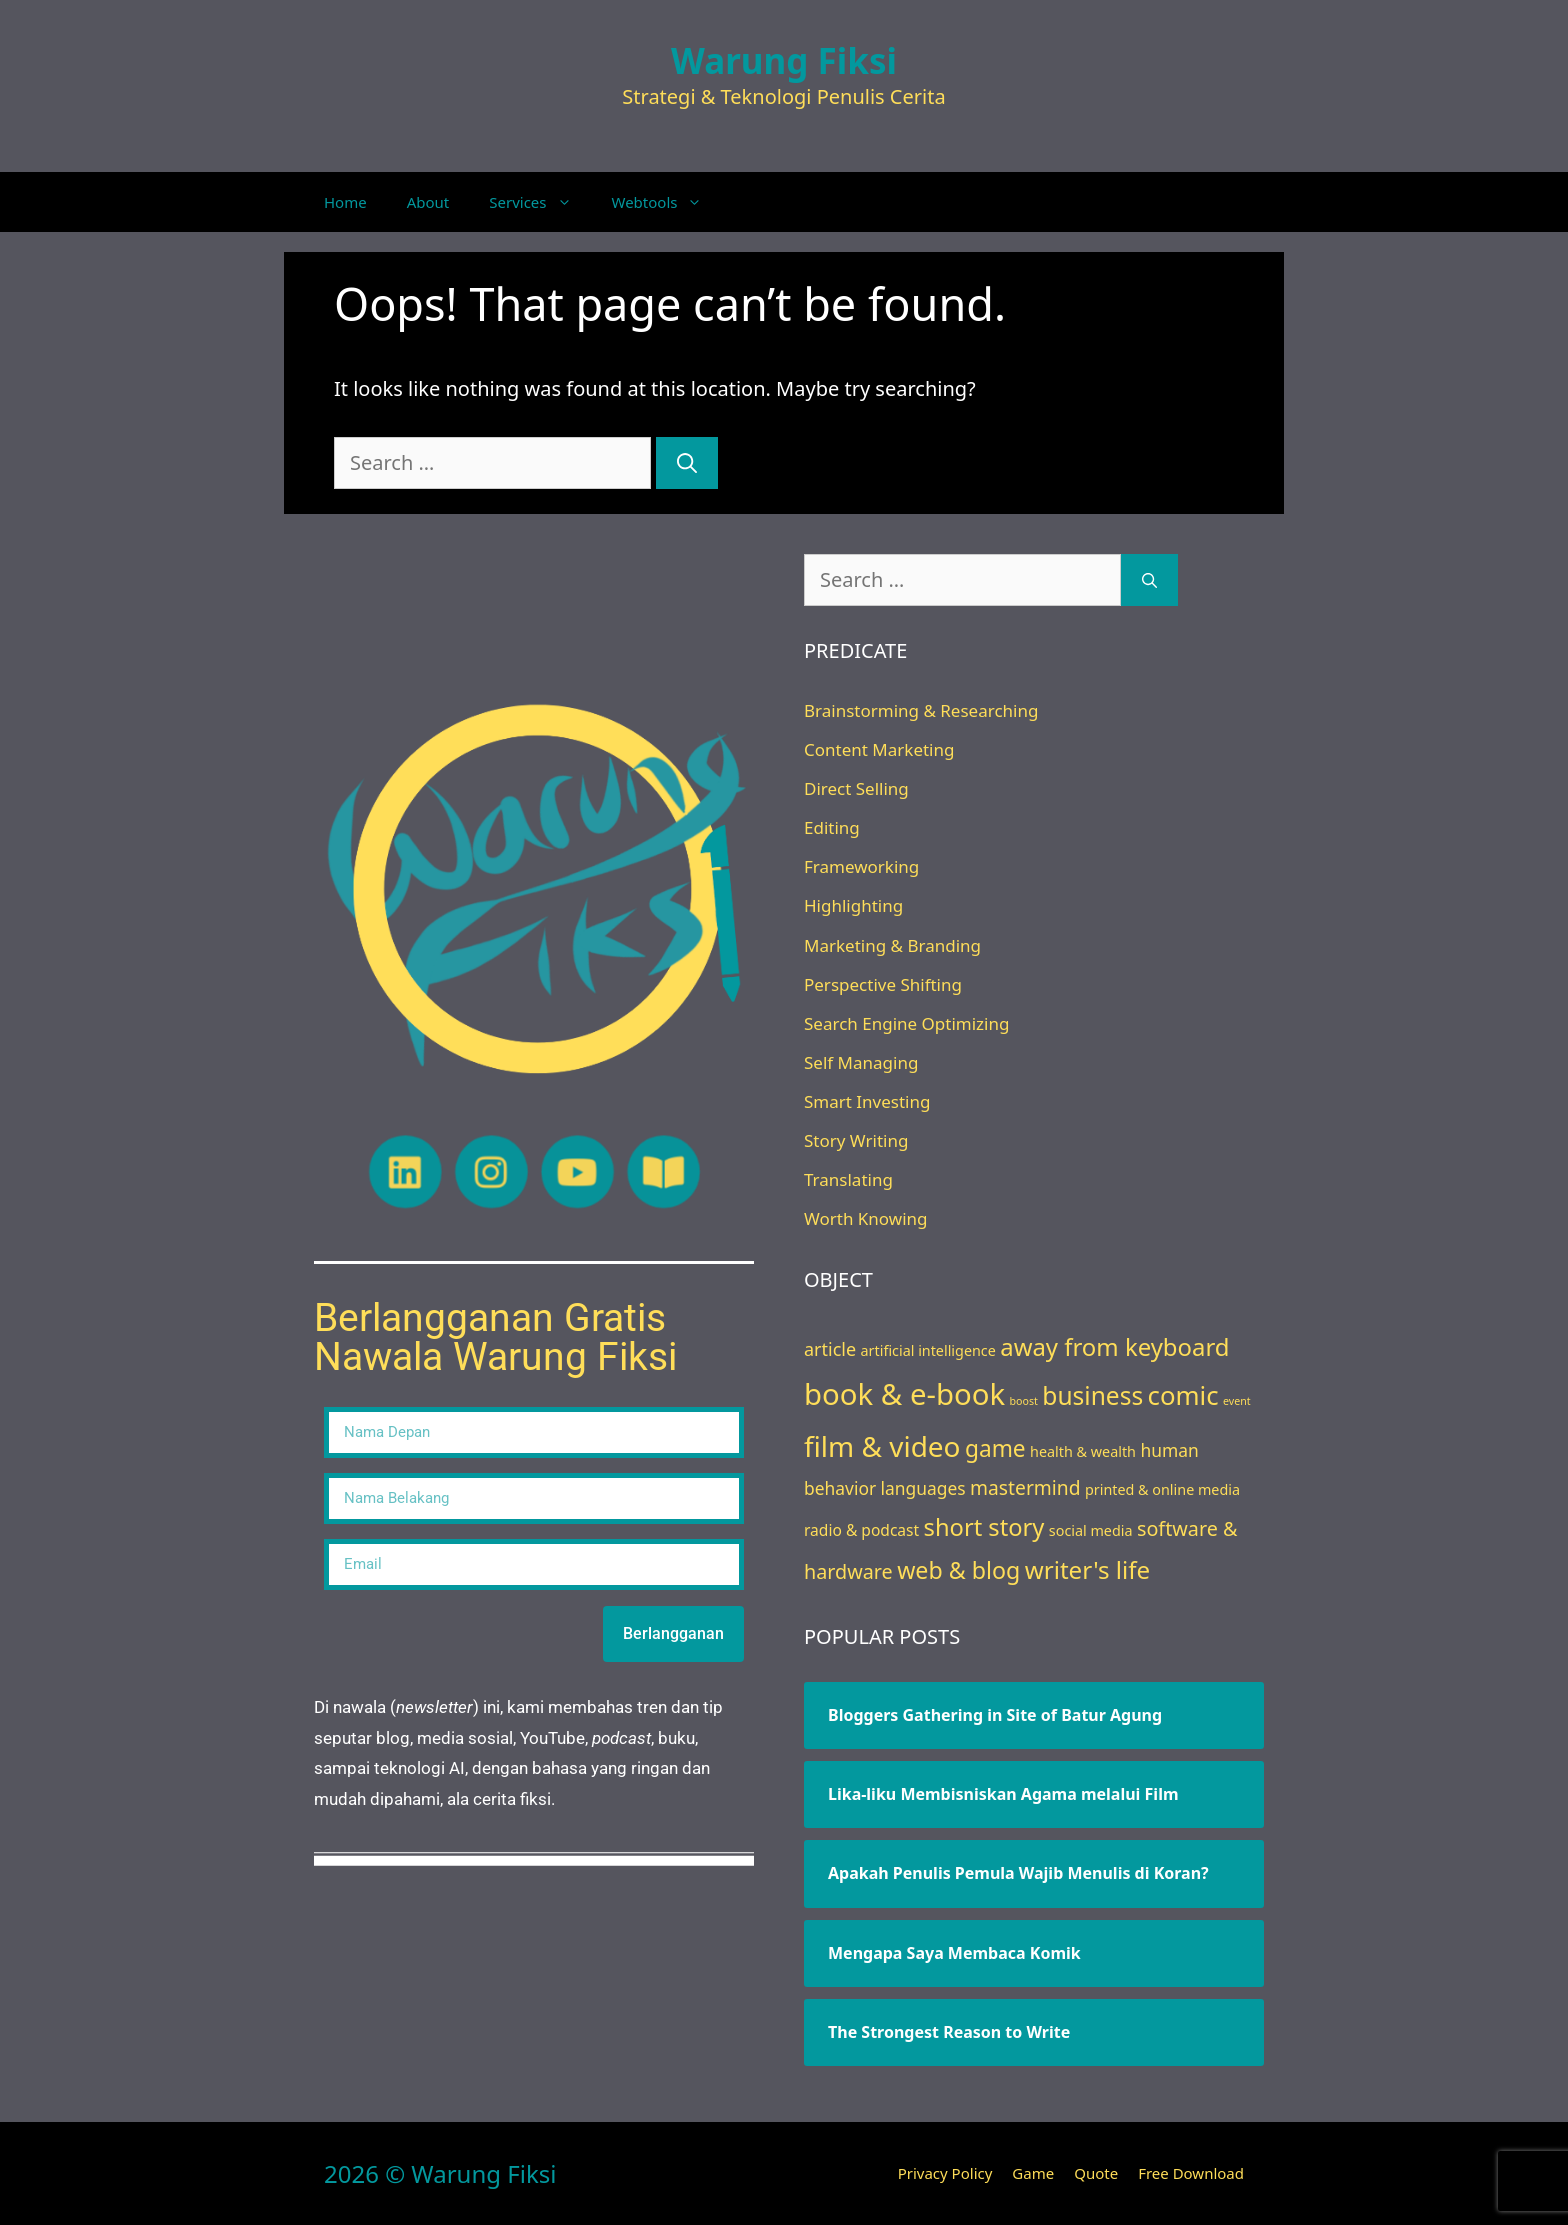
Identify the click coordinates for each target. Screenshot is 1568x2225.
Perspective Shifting (883, 984)
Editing (832, 827)
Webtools (667, 202)
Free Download (1191, 2173)
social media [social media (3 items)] (1091, 1530)
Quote (1096, 2173)
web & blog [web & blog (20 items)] (958, 1570)
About (428, 202)
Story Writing (856, 1140)
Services (540, 202)
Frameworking (861, 866)
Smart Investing (867, 1101)
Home (345, 202)
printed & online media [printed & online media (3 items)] (1162, 1489)
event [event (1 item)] (1237, 1401)
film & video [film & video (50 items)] (882, 1446)
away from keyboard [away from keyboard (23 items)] (1114, 1346)
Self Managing (861, 1062)
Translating (848, 1179)
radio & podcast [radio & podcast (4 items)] (861, 1530)
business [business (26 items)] (1092, 1395)
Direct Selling (856, 788)
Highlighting (853, 905)
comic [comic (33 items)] (1183, 1395)
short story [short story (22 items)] (984, 1527)
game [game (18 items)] (995, 1448)
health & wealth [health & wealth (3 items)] (1083, 1451)
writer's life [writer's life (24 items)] (1087, 1569)
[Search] (687, 463)
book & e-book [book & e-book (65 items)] (904, 1394)
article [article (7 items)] (830, 1349)
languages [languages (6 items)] (923, 1488)
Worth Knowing (866, 1218)
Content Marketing (879, 749)
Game (1033, 2173)
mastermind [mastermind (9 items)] (1025, 1487)
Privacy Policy (945, 2173)
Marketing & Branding (892, 945)
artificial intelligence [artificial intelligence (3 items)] (928, 1350)
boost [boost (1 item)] (1024, 1401)
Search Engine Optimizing (906, 1023)
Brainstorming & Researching (921, 710)
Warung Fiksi (784, 60)
